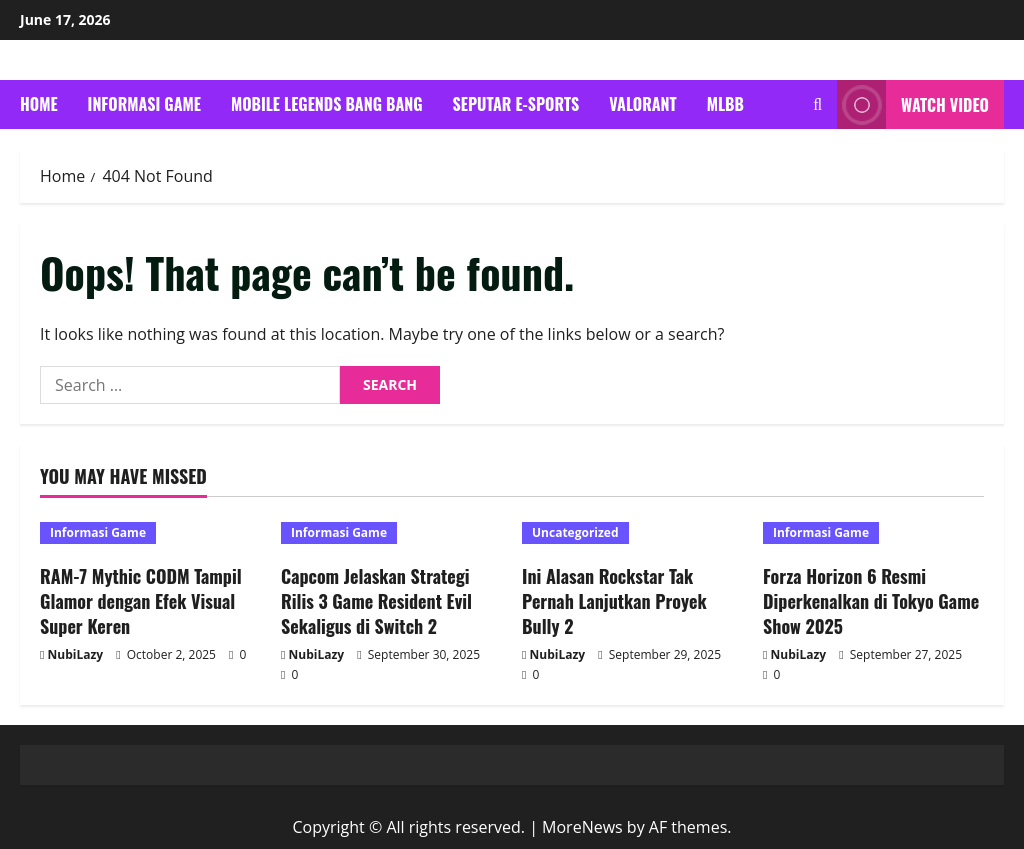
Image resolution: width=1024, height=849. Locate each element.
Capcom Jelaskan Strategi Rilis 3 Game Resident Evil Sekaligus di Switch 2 (376, 601)
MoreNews (582, 827)
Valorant (642, 104)
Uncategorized (575, 532)
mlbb (725, 104)
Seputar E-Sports (516, 104)
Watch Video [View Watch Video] (913, 104)
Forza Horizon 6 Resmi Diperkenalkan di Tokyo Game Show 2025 (871, 601)
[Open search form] (817, 104)
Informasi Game (144, 104)
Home (39, 104)
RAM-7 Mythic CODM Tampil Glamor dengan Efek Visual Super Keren (141, 601)
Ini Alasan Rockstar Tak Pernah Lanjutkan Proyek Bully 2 (614, 601)
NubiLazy (76, 654)
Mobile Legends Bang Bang (327, 104)
